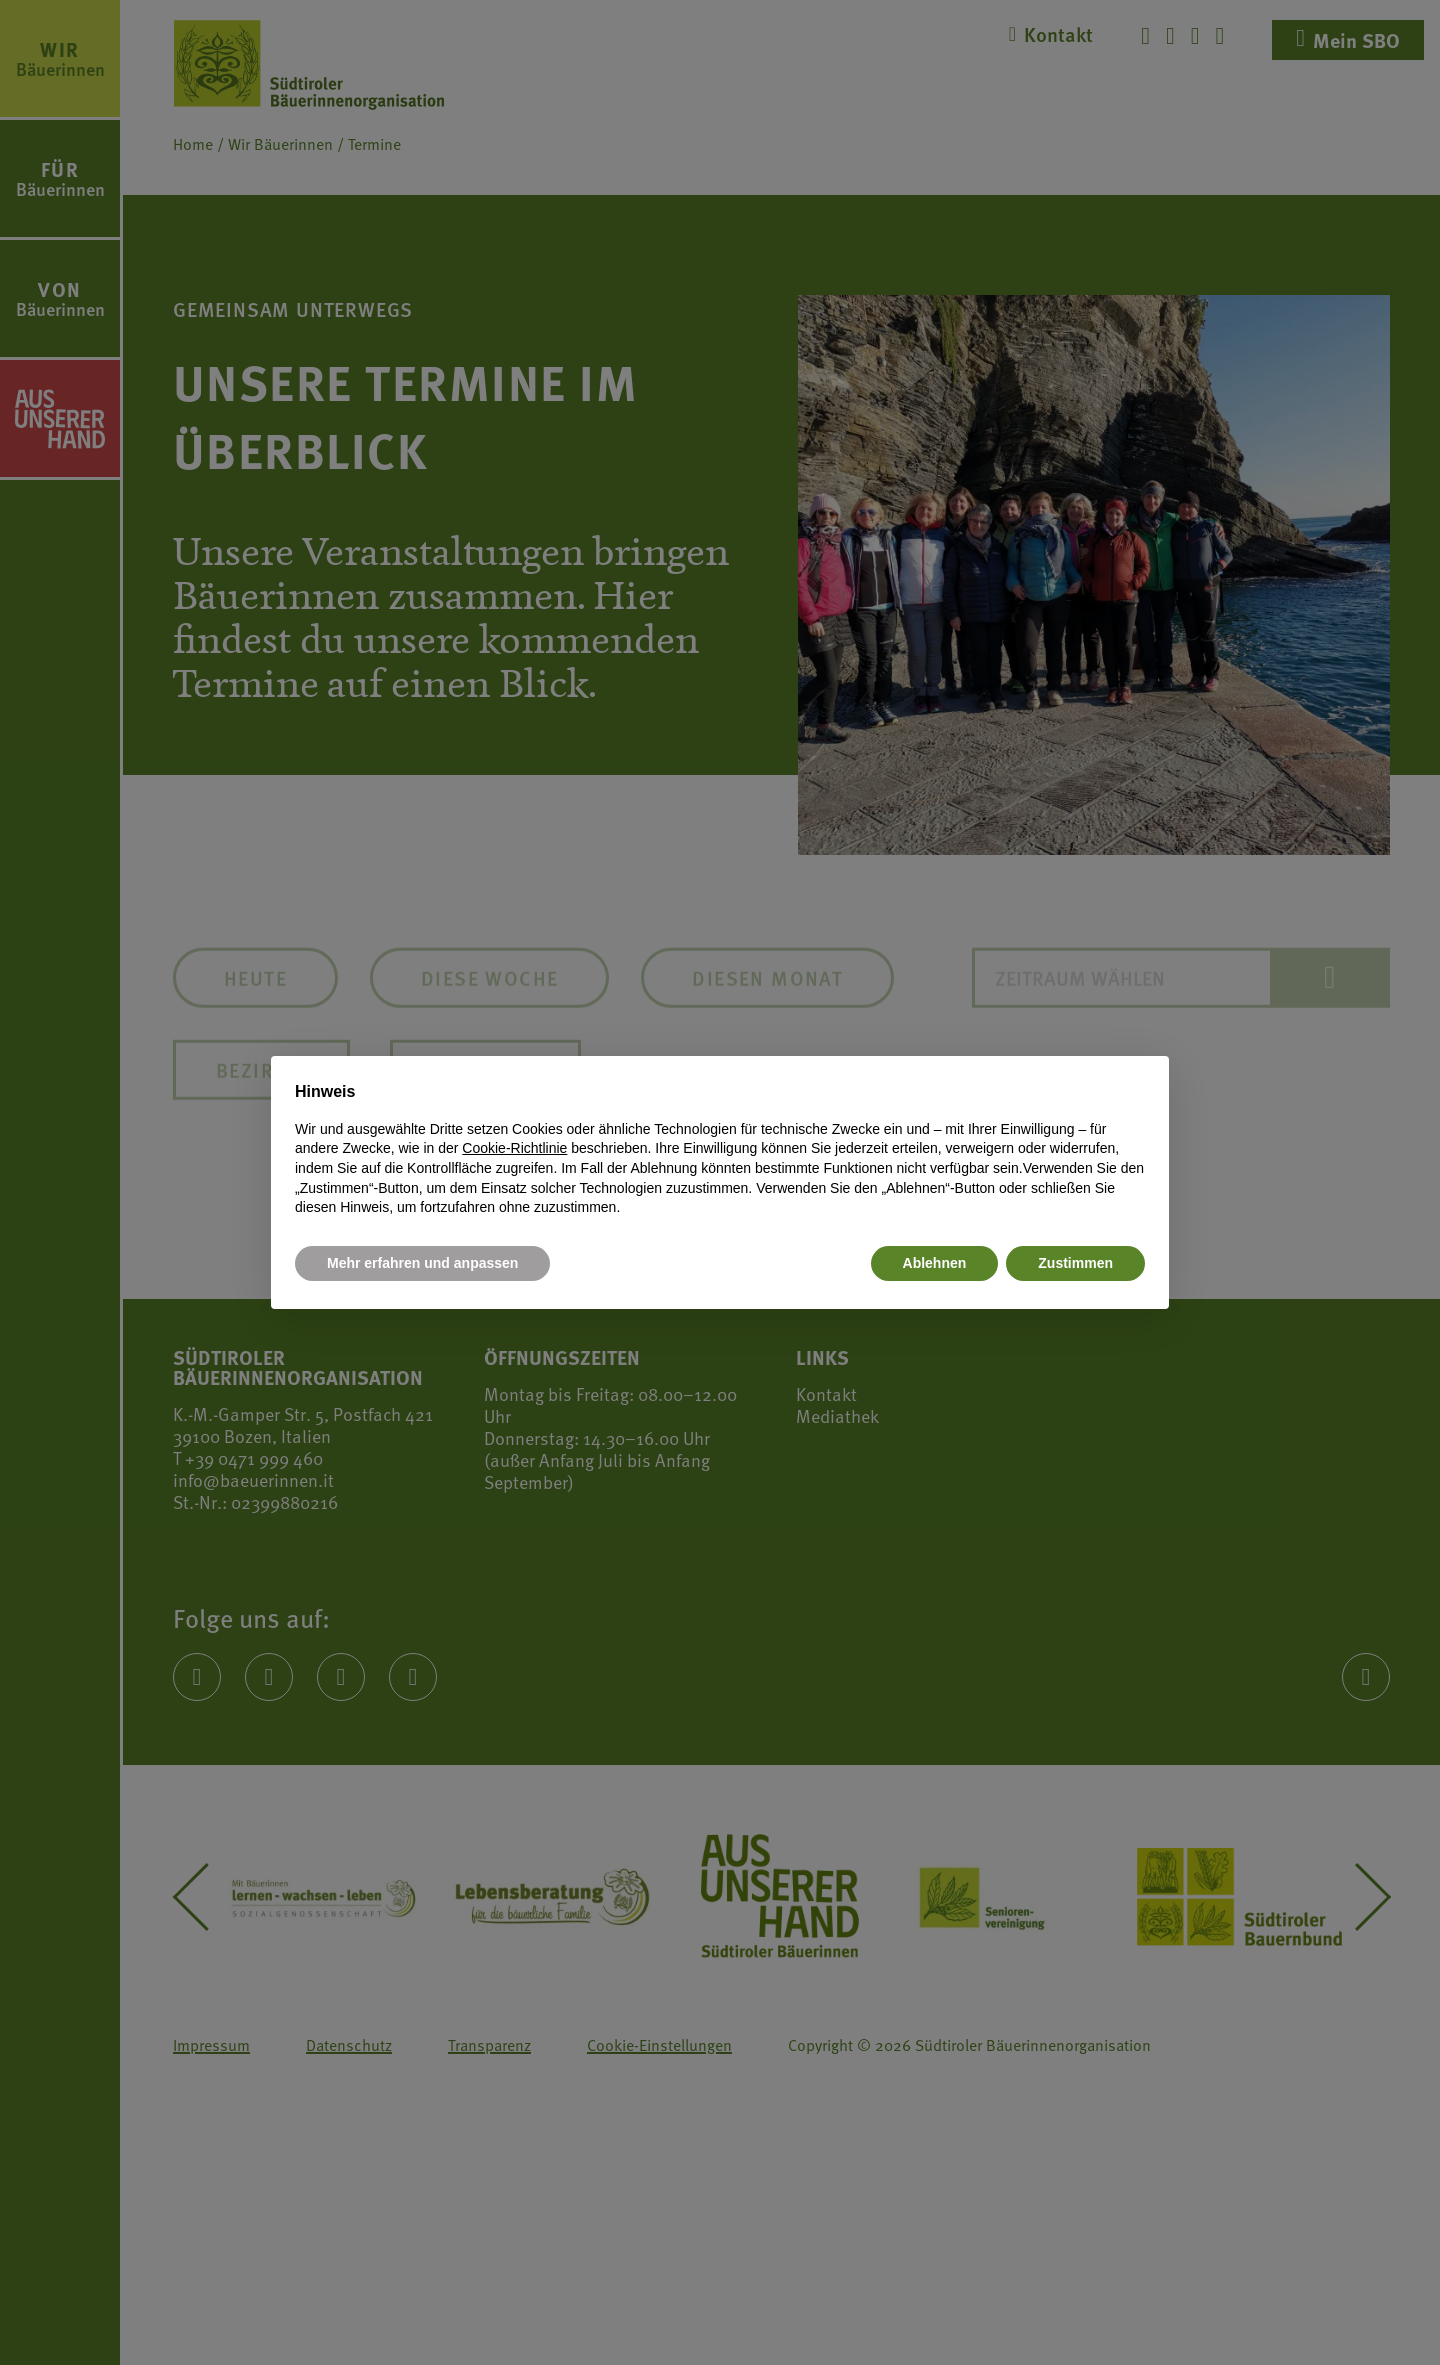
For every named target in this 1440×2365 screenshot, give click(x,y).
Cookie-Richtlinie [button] (514, 1148)
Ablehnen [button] (935, 1263)
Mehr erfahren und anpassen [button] (422, 1263)
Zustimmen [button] (1075, 1263)
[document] (720, 1149)
